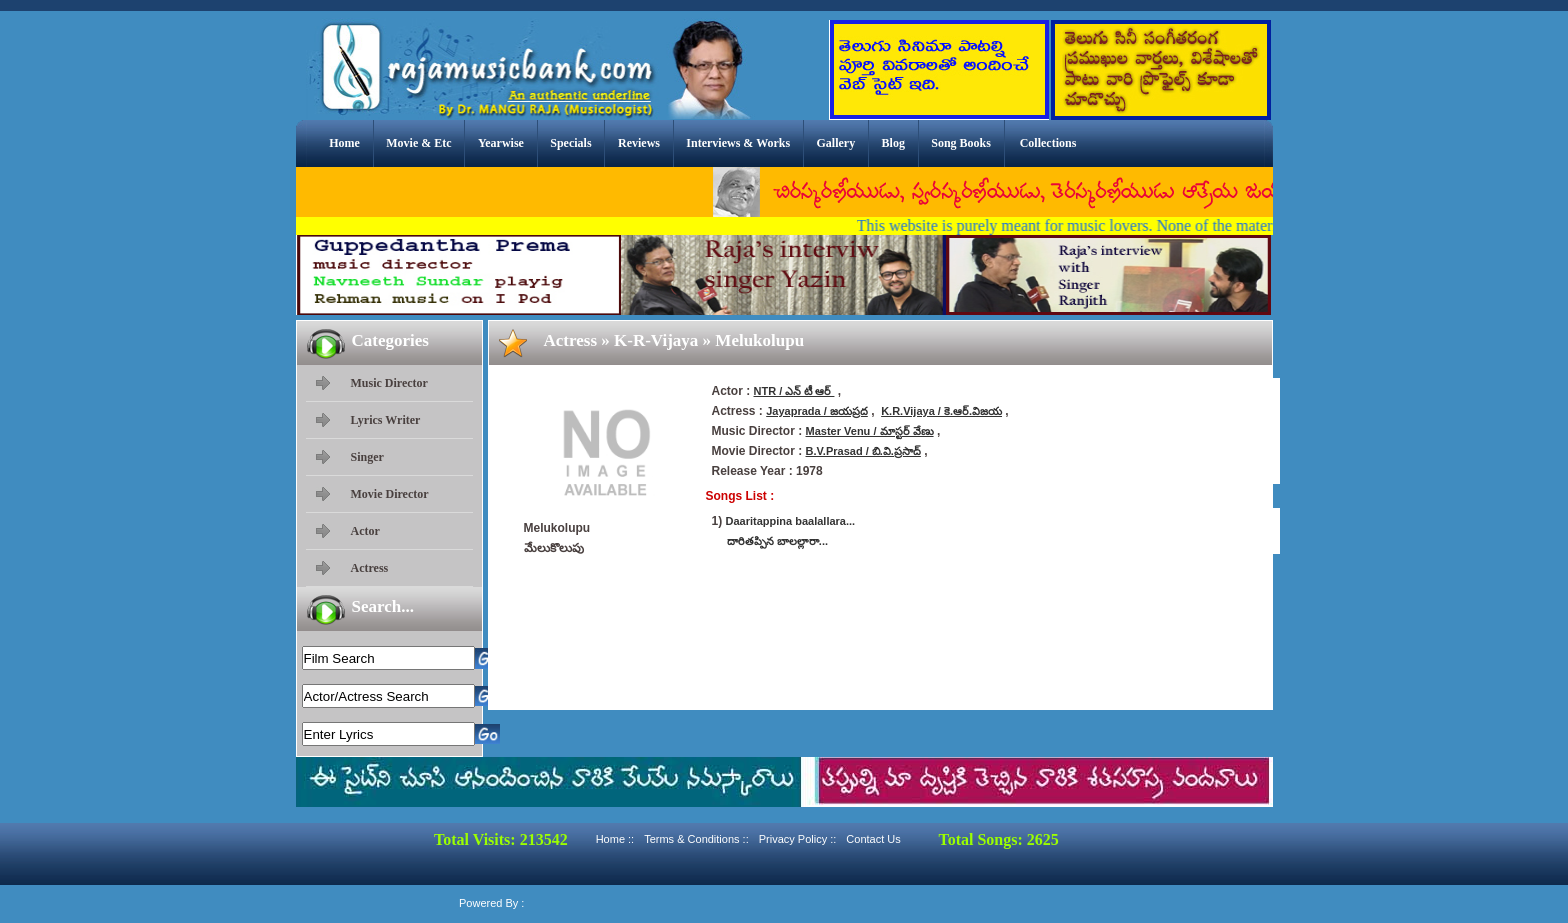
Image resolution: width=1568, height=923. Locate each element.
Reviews (639, 143)
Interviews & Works (738, 143)
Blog (893, 143)
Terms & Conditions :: (696, 839)
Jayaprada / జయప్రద (817, 411)
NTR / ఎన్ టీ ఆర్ (794, 391)
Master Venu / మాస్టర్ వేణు (870, 431)
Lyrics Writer (386, 420)
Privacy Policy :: (798, 839)
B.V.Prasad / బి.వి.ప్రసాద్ (863, 451)
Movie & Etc (418, 143)
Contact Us (873, 839)
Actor (365, 531)
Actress (370, 568)
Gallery (836, 143)
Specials (570, 143)
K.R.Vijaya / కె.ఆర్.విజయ (941, 411)
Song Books (961, 143)
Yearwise (501, 143)
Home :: (615, 839)
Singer (367, 457)
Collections (1048, 143)
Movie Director (390, 494)
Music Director (389, 383)
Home (344, 143)
